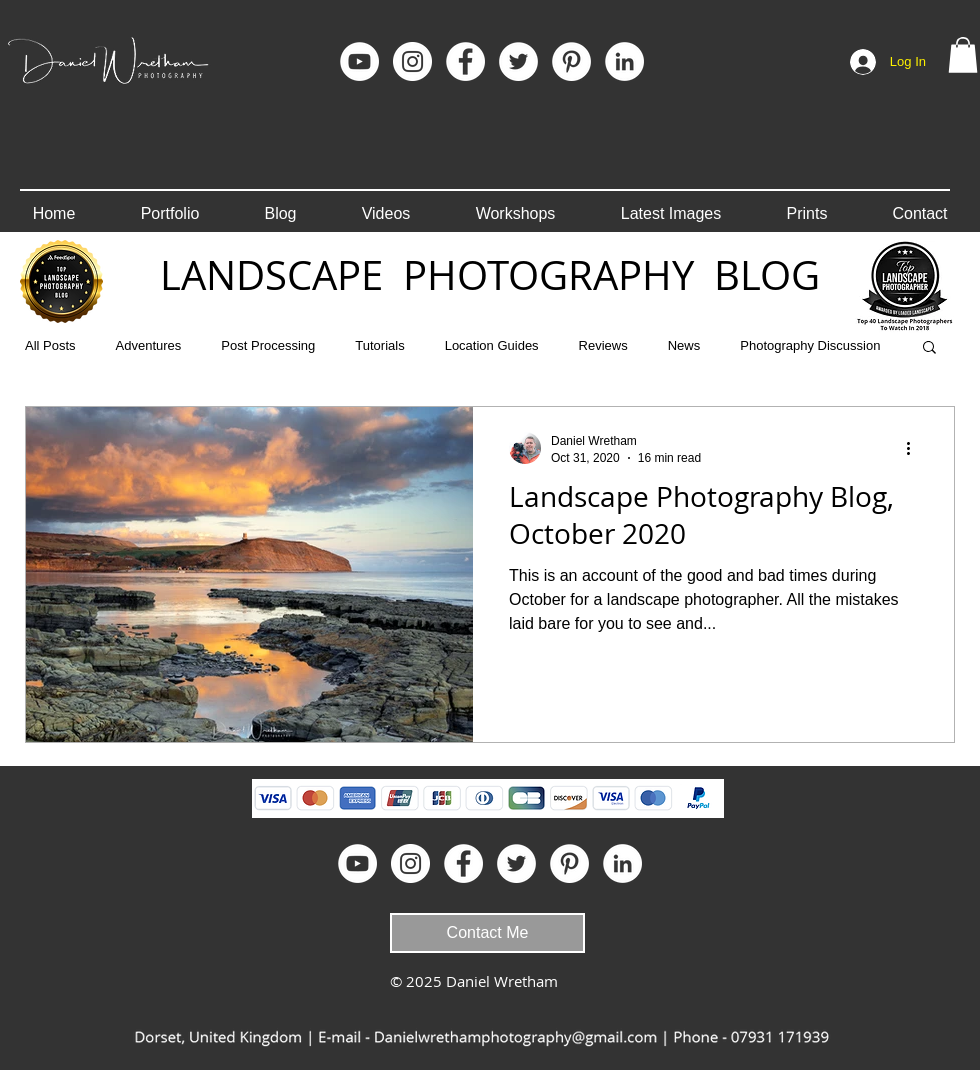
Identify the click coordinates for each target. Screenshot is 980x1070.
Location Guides (492, 345)
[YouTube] (359, 61)
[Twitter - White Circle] (518, 61)
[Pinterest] (571, 61)
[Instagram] (412, 61)
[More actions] (915, 448)
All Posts (50, 345)
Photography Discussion (810, 345)
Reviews (603, 345)
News (684, 345)
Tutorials (379, 345)
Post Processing (268, 345)
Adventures (149, 345)
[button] (963, 55)
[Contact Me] (487, 933)
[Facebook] (465, 61)
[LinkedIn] (624, 61)
